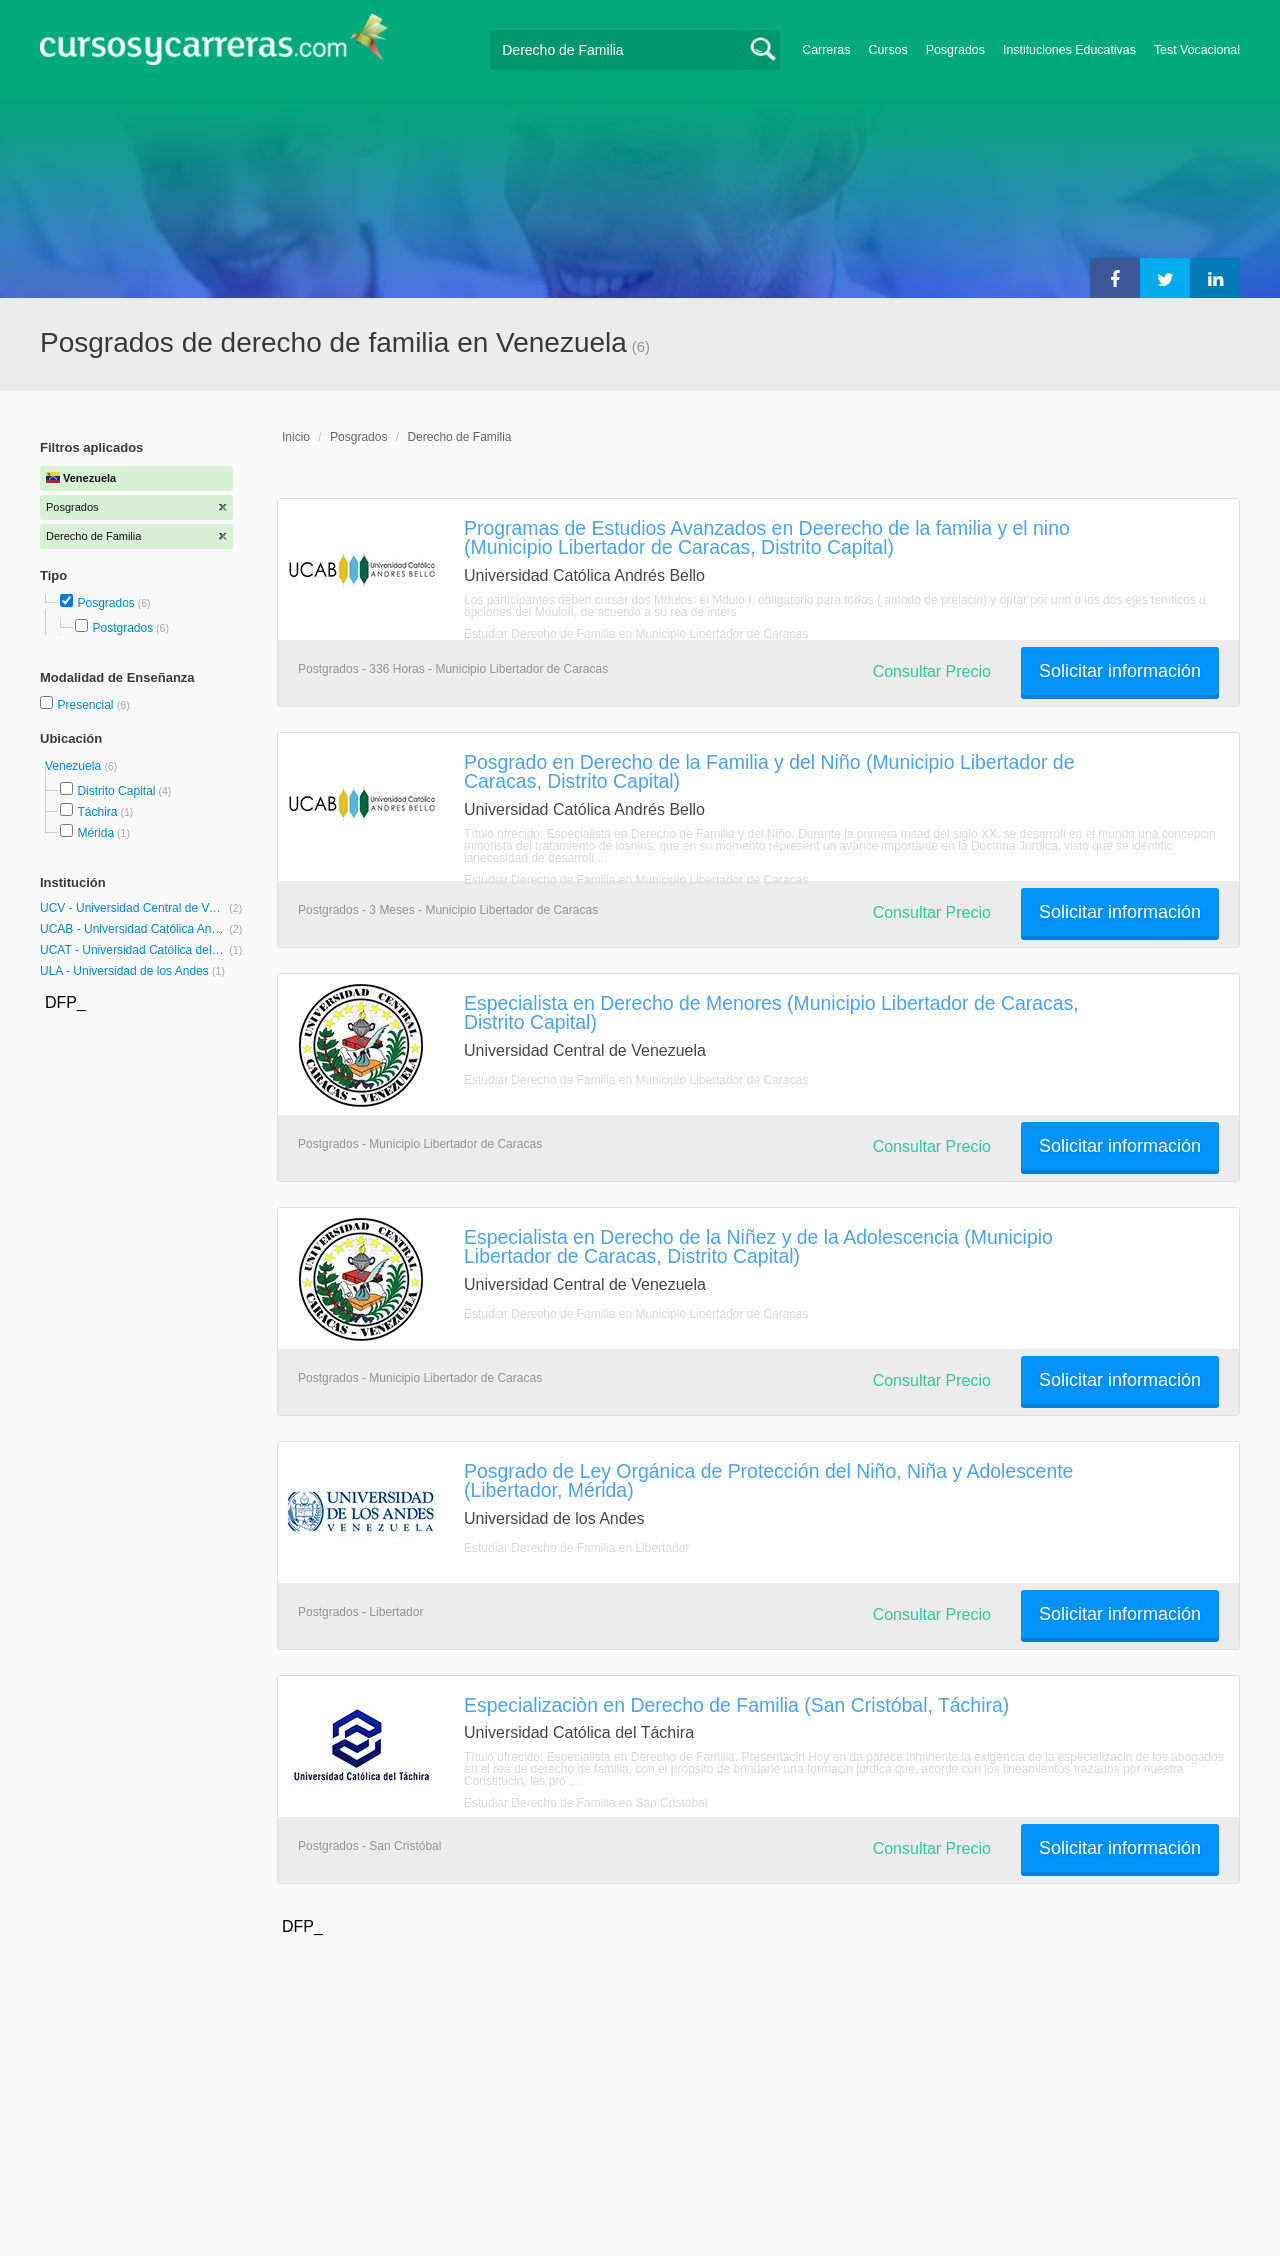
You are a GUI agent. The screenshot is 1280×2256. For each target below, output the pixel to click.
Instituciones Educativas (1069, 50)
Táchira (97, 812)
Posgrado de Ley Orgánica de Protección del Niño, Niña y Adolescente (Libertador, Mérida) (768, 1480)
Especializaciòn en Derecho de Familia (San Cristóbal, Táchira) (736, 1705)
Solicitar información (1120, 671)
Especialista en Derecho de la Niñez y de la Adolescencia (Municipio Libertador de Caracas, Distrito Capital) (758, 1246)
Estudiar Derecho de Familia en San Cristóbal (585, 1803)
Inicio (296, 437)
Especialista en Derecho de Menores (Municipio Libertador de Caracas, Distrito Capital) (771, 1012)
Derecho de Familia (459, 437)
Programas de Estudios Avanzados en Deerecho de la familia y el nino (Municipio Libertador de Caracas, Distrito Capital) (767, 537)
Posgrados (955, 50)
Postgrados (122, 628)
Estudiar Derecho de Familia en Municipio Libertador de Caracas (636, 634)
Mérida (95, 833)
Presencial (86, 705)
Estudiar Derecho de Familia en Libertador (576, 1548)
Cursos (887, 50)
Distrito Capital (116, 791)
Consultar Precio (932, 671)
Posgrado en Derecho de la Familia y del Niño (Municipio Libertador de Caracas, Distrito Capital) (769, 771)
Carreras (826, 50)
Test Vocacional (1197, 50)
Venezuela (74, 766)
